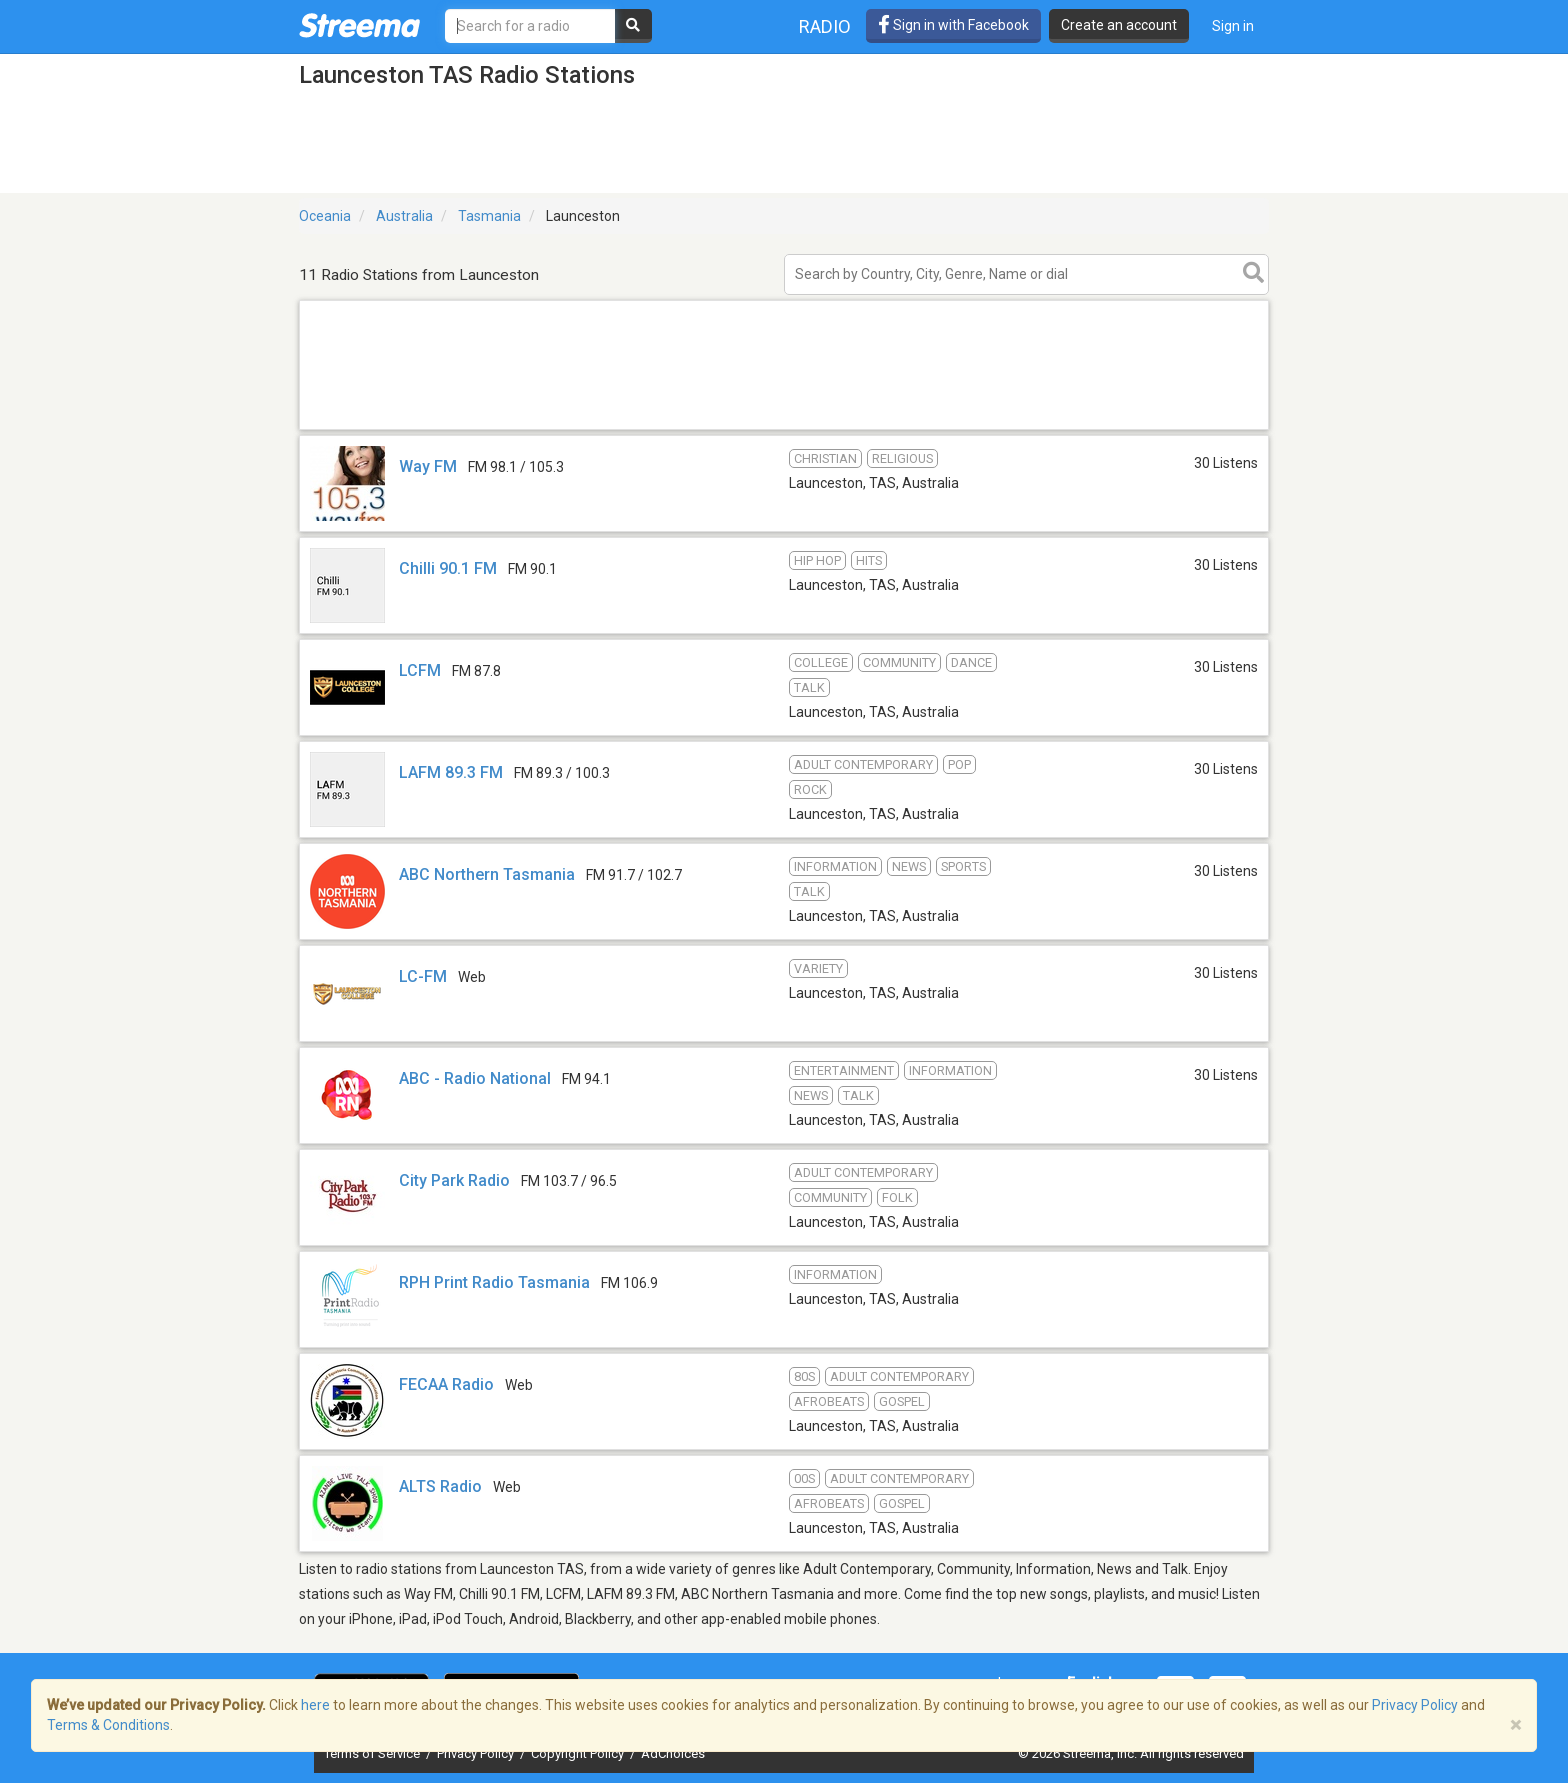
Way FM (428, 466)
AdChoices (673, 1753)
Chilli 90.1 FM (448, 568)
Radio (825, 26)
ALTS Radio (440, 1486)
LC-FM (423, 976)
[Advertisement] (784, 428)
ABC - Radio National (475, 1078)
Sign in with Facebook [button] (953, 25)
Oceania (325, 216)
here (315, 1705)
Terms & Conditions (108, 1725)
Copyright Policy (579, 1753)
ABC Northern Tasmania (487, 874)
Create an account (1119, 25)
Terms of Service (373, 1753)
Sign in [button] (1233, 26)
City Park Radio (454, 1180)
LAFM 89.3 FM (451, 772)
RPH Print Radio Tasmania (494, 1282)
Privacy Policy (477, 1753)
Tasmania (489, 216)
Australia (404, 216)
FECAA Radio (446, 1384)
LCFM (420, 670)
